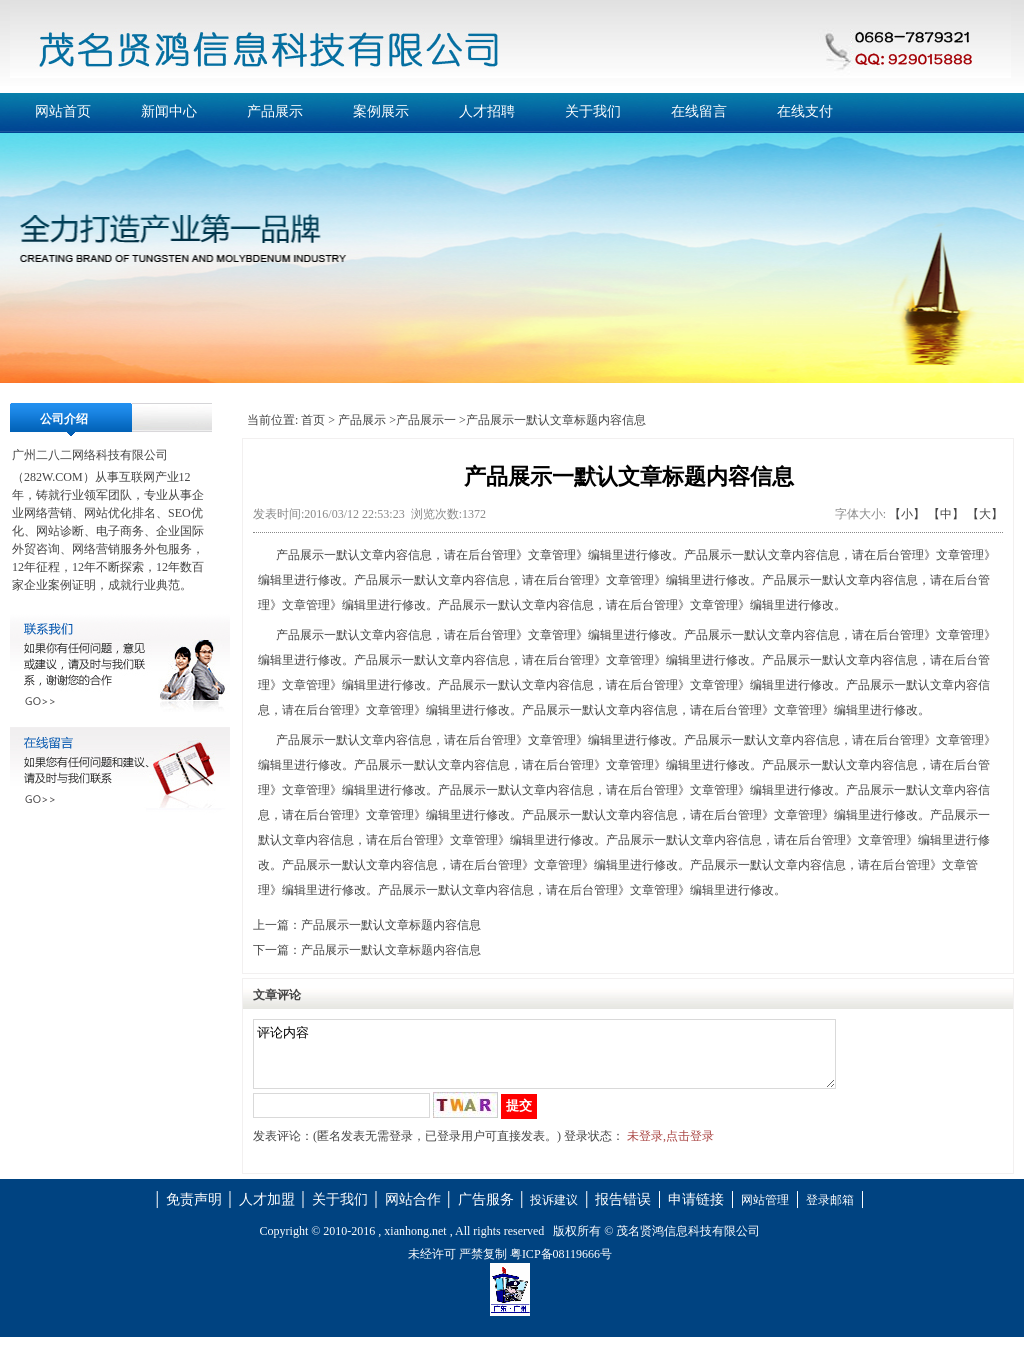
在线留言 (699, 111)
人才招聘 (487, 111)
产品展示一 (426, 420)
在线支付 (805, 111)
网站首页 (63, 111)
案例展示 (381, 111)
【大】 (985, 514)
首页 (313, 420)
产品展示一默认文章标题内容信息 (391, 925)
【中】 (946, 514)
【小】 (907, 514)
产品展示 (275, 111)
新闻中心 (169, 111)
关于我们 (593, 111)
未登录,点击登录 (670, 1148)
